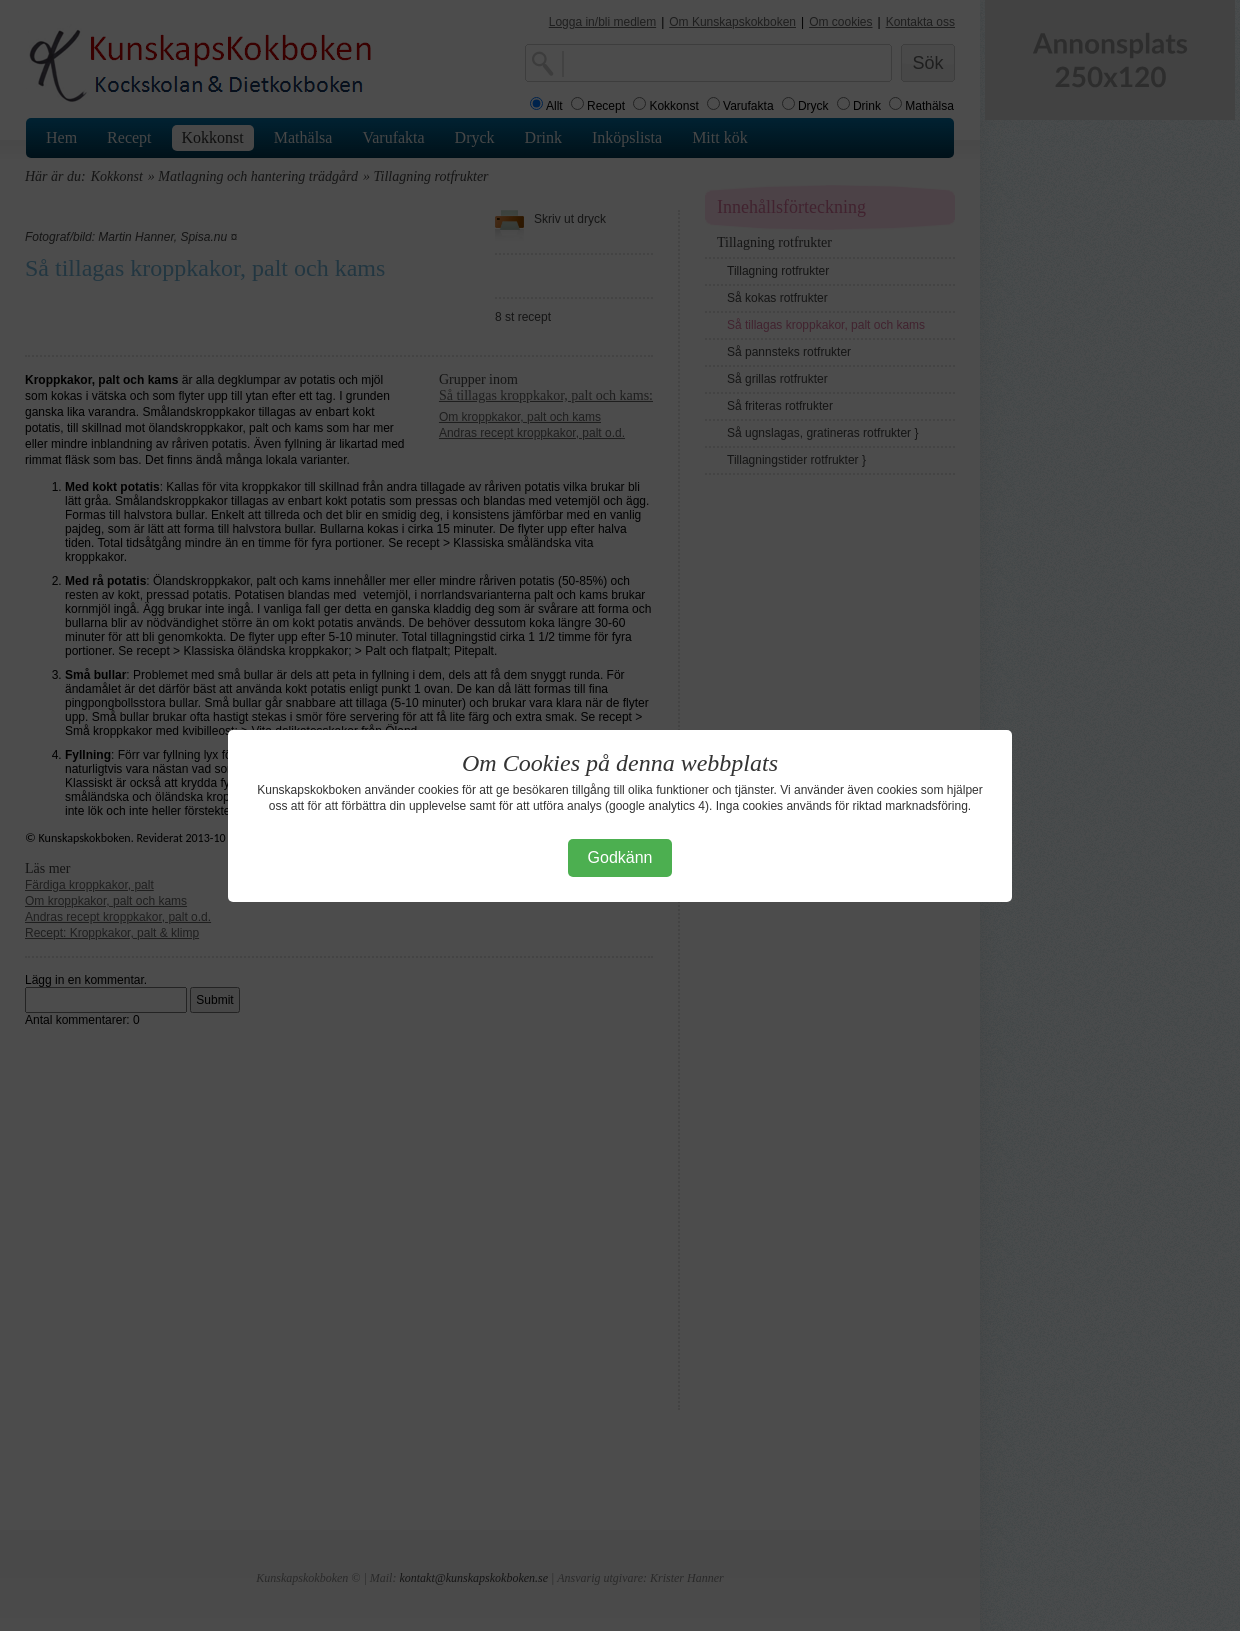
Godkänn (620, 857)
